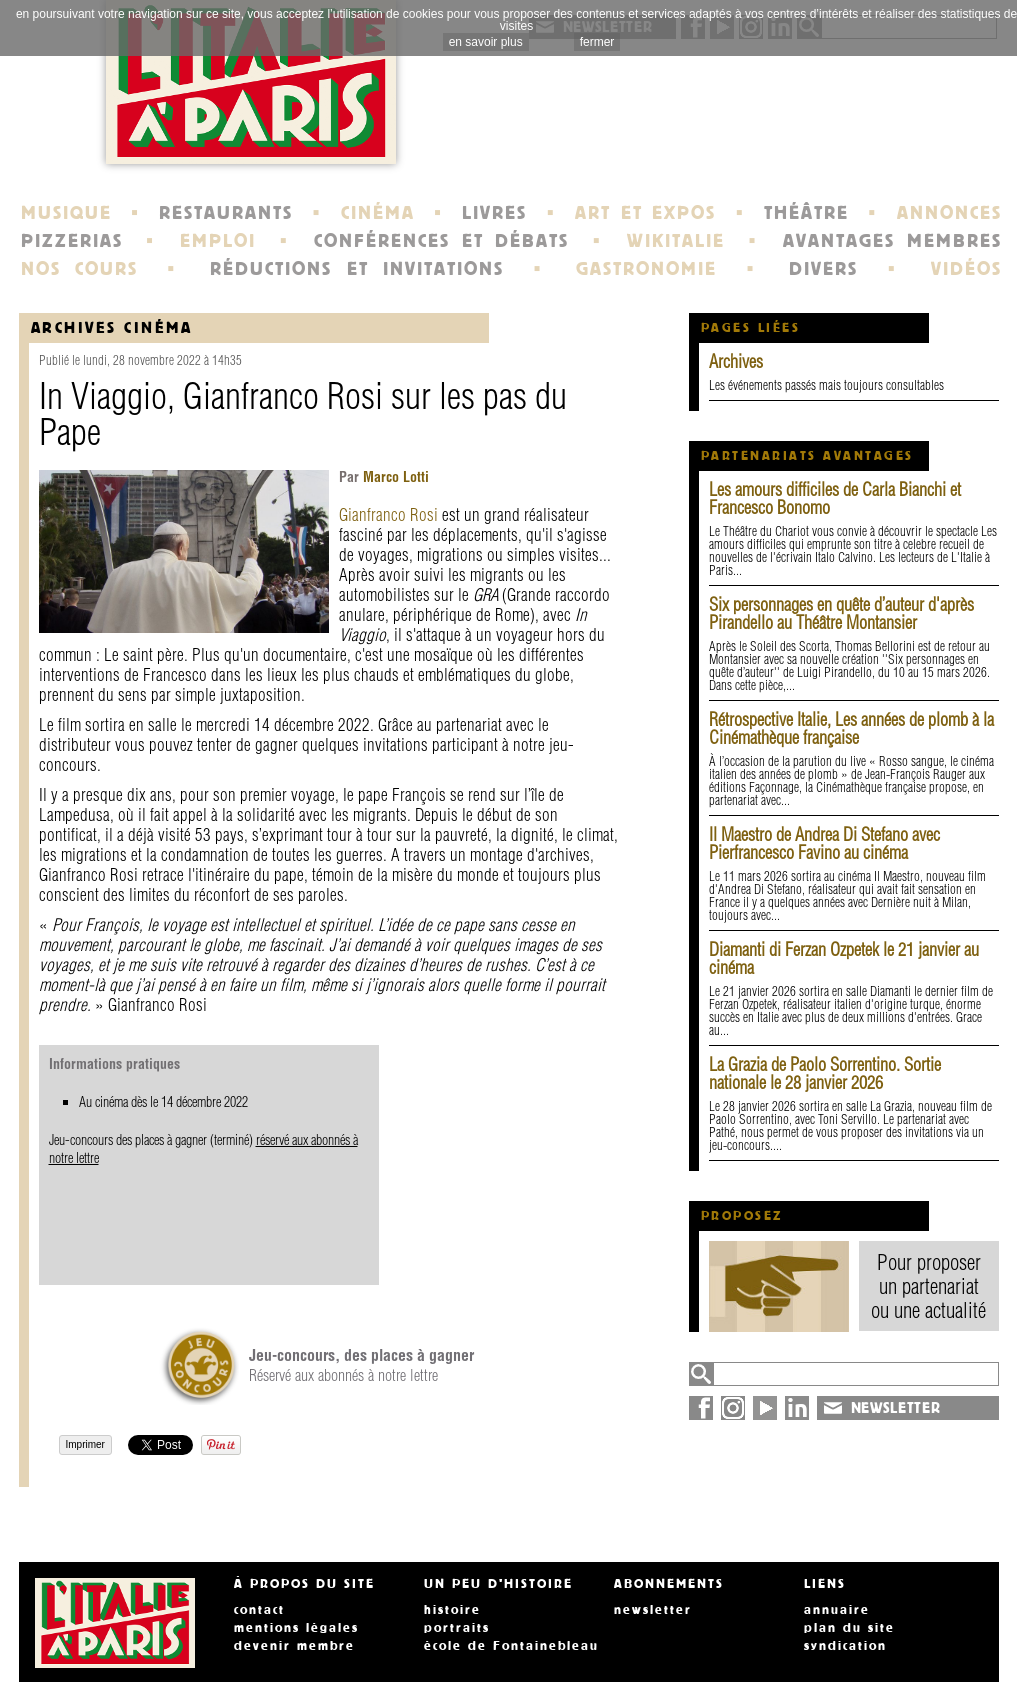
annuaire (837, 1610)
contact (259, 1610)
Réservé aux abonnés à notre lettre (361, 1365)
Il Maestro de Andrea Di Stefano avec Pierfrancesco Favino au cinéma (824, 843)
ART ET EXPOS (645, 213)
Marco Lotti (394, 477)
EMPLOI (218, 241)
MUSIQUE (66, 213)
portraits (457, 1628)
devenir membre (294, 1646)
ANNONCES (949, 213)
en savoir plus (486, 42)
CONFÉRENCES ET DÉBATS (441, 241)
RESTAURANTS (226, 213)
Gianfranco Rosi (388, 514)
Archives (736, 361)
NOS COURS (80, 269)
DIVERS (823, 269)
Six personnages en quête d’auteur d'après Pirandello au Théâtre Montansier (841, 613)
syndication (845, 1646)
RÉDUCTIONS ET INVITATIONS (357, 269)
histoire (452, 1610)
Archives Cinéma (112, 327)
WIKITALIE (676, 241)
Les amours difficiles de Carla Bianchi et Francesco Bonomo (835, 498)
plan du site (849, 1628)
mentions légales (296, 1628)
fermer (597, 42)
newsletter (653, 1610)
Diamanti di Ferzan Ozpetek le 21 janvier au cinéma (844, 958)
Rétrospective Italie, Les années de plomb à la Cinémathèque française (851, 728)
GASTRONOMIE (646, 269)
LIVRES (494, 213)
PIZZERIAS (72, 241)
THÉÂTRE (806, 213)
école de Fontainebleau (511, 1646)
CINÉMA (378, 213)
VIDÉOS (966, 269)
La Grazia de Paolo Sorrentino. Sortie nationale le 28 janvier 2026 (825, 1073)
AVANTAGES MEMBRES (892, 241)
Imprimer (85, 1444)
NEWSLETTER (896, 1408)
